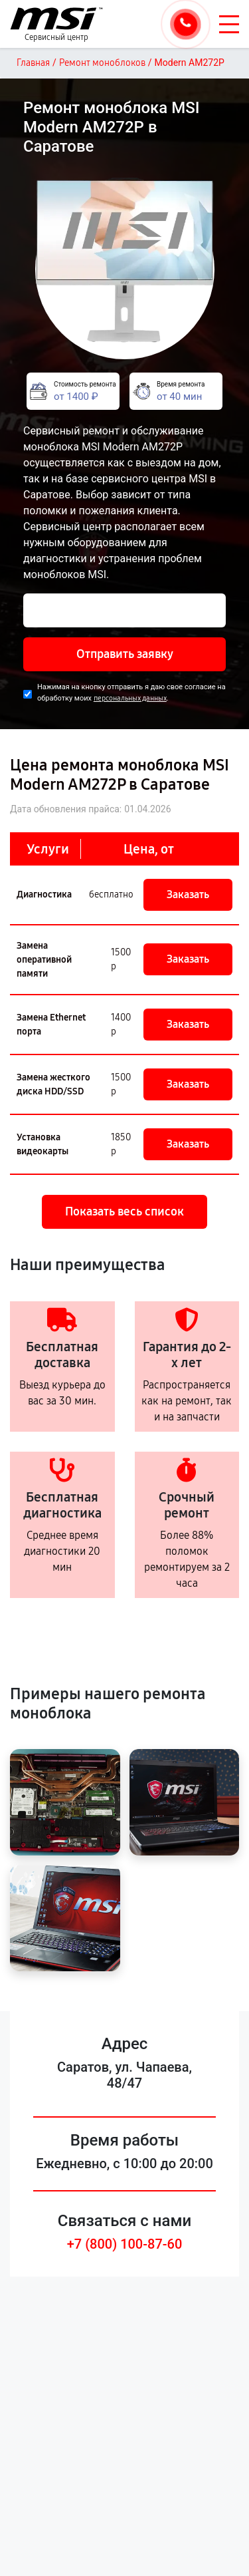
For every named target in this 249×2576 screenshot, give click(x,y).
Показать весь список (124, 1211)
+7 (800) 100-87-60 (125, 2244)
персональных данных (130, 698)
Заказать (188, 894)
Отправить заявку (124, 654)
